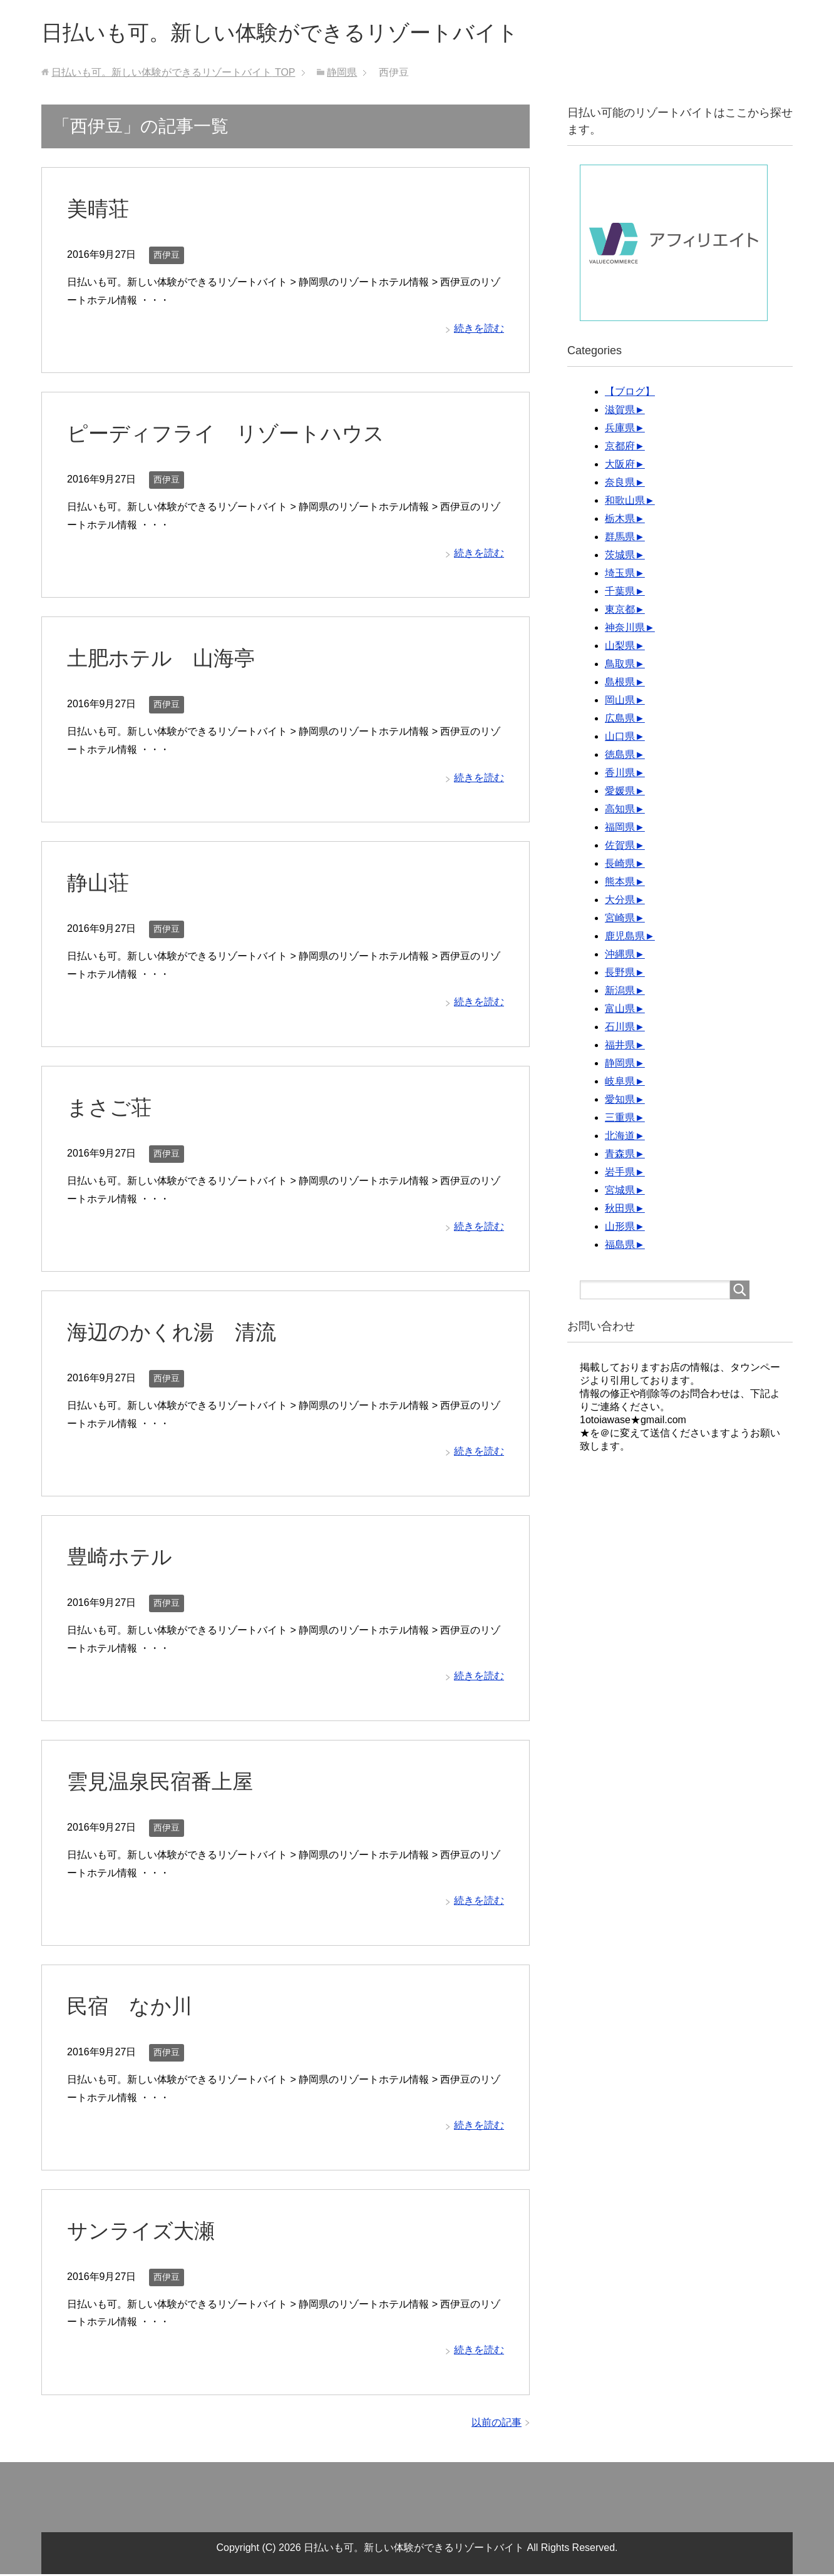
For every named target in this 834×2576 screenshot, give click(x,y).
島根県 (620, 683)
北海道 (620, 1137)
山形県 (620, 1228)
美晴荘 (99, 210)
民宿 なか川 (131, 2008)
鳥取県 (620, 665)
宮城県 (620, 1192)
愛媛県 (620, 792)
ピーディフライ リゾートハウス (230, 435)
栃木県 (620, 520)
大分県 (620, 901)
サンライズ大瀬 (143, 2232)
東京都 (620, 611)
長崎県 (620, 865)
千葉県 (620, 593)
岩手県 (620, 1173)
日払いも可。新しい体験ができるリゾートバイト (293, 33)
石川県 (620, 1028)
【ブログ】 (630, 393)
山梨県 (620, 647)
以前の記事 (496, 2424)
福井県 (620, 1046)
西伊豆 (166, 257)
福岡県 (620, 829)
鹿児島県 (625, 938)
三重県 (620, 1119)
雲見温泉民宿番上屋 (163, 1783)
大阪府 (620, 466)
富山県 (620, 1010)
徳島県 (620, 756)
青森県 (620, 1155)
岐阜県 (620, 1083)
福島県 (620, 1246)
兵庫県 (620, 429)
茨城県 (620, 556)
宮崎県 (620, 919)
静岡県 (620, 1065)
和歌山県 (625, 502)
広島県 (620, 720)
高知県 (620, 810)
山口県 (620, 738)
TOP (173, 74)
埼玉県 (620, 575)
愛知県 (620, 1101)
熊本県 (620, 883)
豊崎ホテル (121, 1558)
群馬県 (620, 538)
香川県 (620, 774)
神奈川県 (625, 629)
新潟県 (620, 992)
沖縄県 (620, 956)
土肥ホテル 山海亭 (163, 660)
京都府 (620, 447)
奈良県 (620, 484)
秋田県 (620, 1210)
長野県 (620, 974)
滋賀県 (620, 411)
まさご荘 (110, 1109)
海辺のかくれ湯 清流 (174, 1334)
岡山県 (620, 702)
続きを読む (479, 330)
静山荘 (99, 884)
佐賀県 (620, 847)
